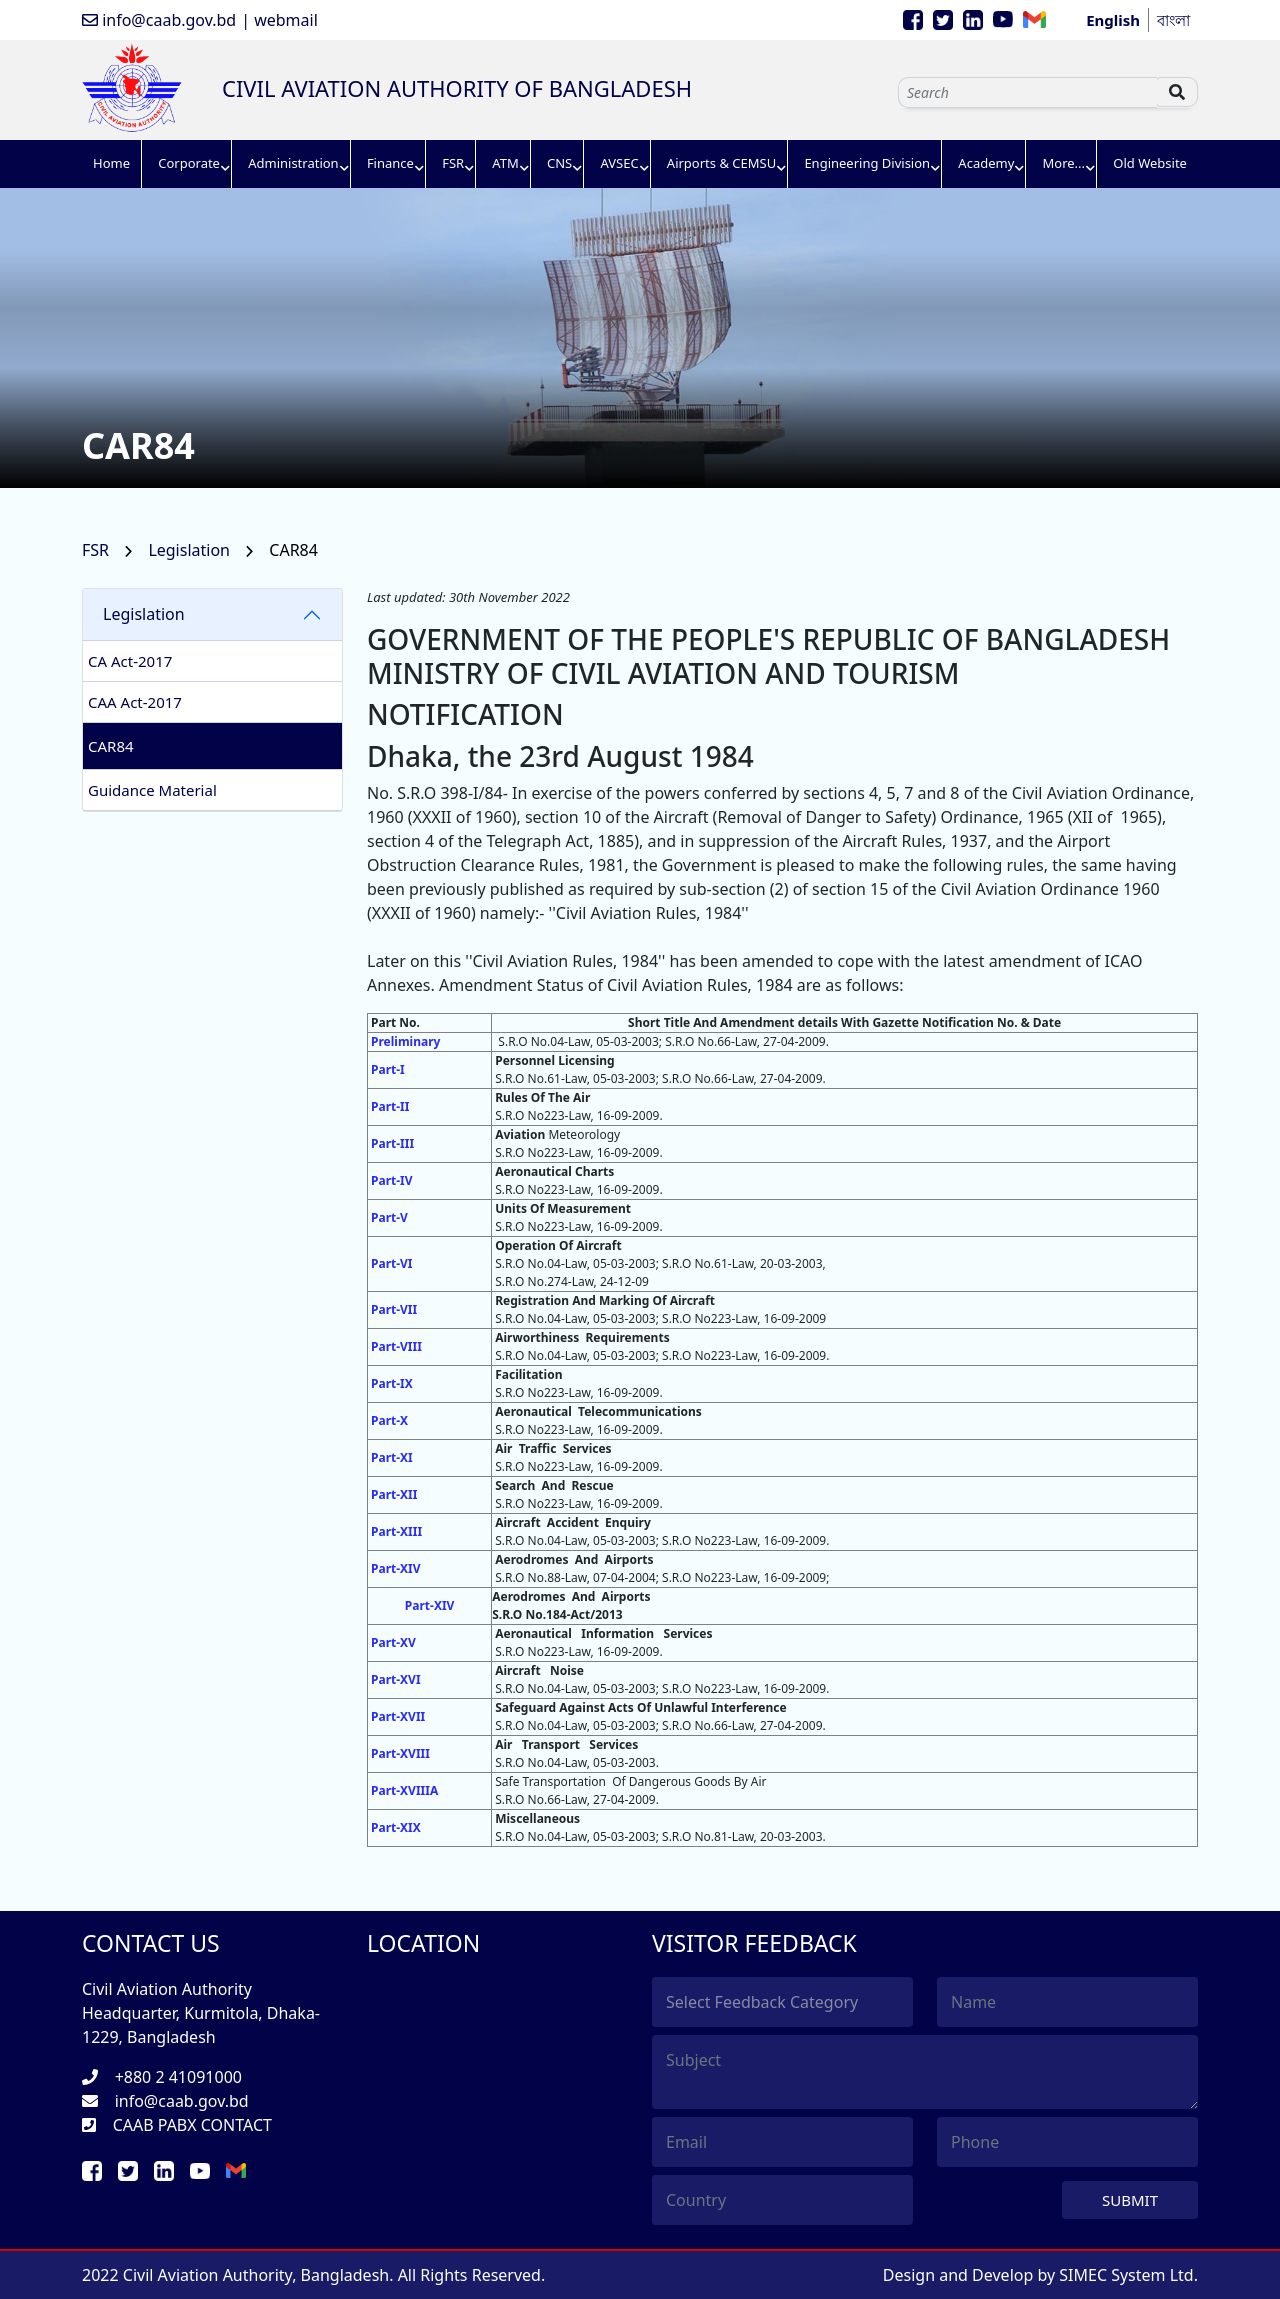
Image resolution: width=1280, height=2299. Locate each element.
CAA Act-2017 (135, 702)
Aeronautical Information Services (603, 1633)
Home (111, 163)
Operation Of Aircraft (558, 1245)
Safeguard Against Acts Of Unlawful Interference (640, 1707)
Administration (293, 163)
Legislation (191, 550)
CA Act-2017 (130, 661)
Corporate (189, 163)
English (1113, 20)
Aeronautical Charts (554, 1171)
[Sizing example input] (1027, 92)
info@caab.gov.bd (159, 20)
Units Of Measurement (563, 1208)
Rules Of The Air (542, 1097)
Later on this (414, 961)
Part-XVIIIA (404, 1790)
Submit (1130, 2200)
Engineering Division (867, 163)
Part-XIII (396, 1531)
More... (1064, 163)
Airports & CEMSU (721, 163)
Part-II (390, 1106)
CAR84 (111, 746)
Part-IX (392, 1383)
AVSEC (619, 163)
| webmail (279, 20)
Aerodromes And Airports (574, 1559)
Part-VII (394, 1309)
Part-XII (394, 1494)
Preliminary (405, 1041)
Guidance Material (152, 790)
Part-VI (392, 1263)
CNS (559, 163)
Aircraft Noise (539, 1670)
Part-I (388, 1069)
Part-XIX (396, 1827)
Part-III (392, 1143)
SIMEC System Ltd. (1128, 2275)
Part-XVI (396, 1679)
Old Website (1150, 163)
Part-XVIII (400, 1753)
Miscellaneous (537, 1818)
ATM (505, 163)
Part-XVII (398, 1716)
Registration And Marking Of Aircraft (605, 1300)
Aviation (521, 1134)
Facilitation (528, 1374)
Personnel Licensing (554, 1060)
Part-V (389, 1217)
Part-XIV (396, 1568)
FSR (453, 163)
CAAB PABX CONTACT (192, 2125)
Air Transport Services (566, 1744)
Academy (986, 163)
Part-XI (392, 1457)
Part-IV (392, 1180)
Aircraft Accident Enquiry (573, 1522)
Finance (390, 163)
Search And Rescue (554, 1485)
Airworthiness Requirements (582, 1337)
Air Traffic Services (553, 1448)
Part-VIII (396, 1346)
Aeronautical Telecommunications (598, 1411)
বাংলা (1173, 20)
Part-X (389, 1420)
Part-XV (393, 1642)
